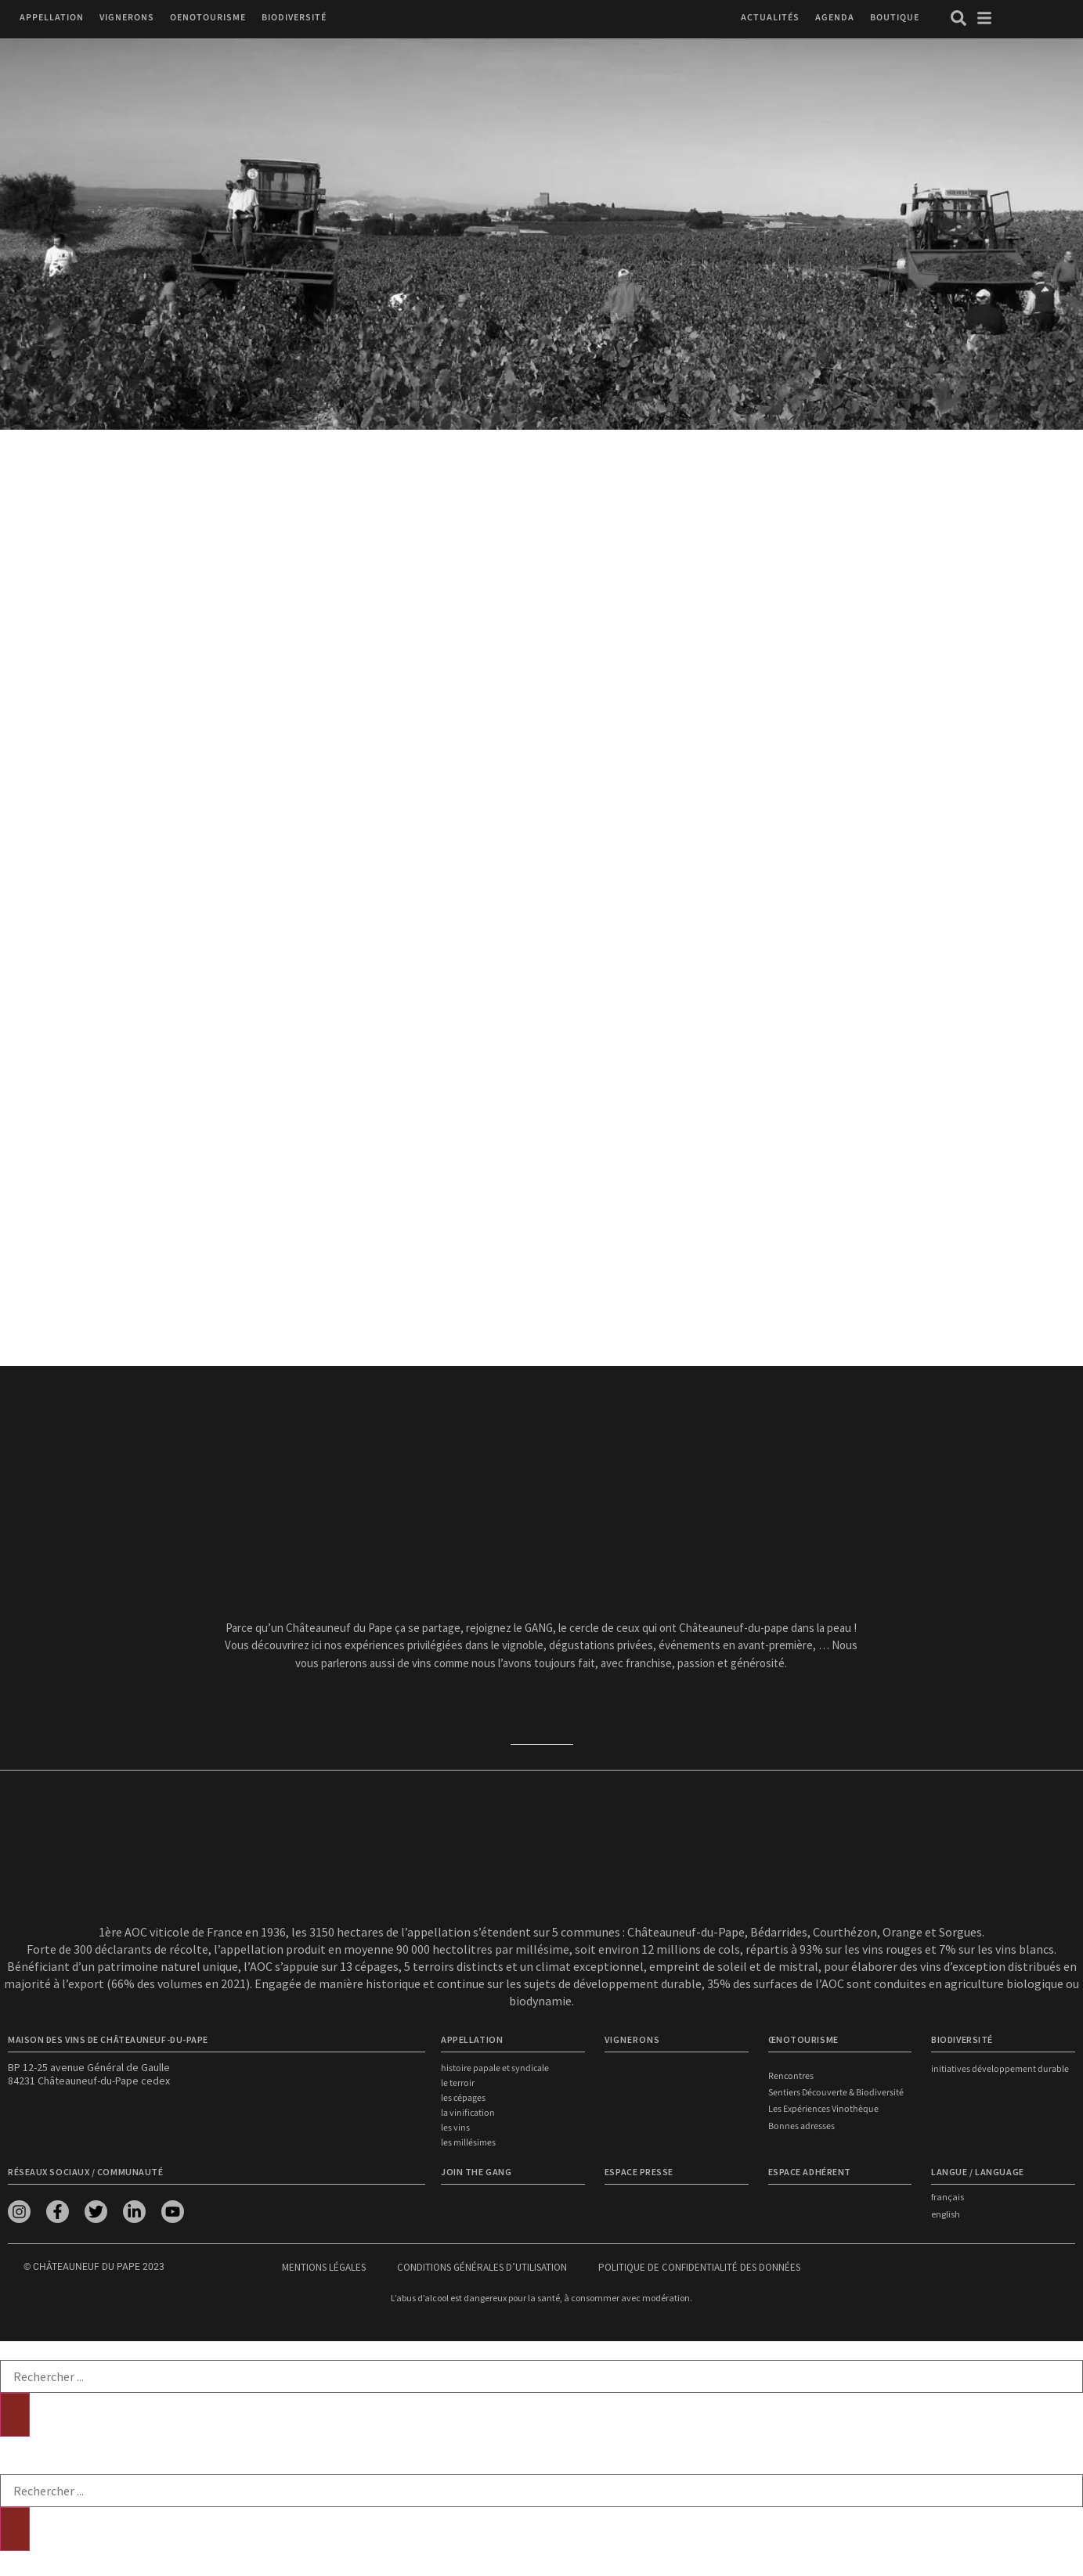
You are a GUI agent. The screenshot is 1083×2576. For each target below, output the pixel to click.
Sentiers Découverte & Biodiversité (836, 2092)
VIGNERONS (632, 2039)
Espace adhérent (809, 2172)
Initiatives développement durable (1000, 2069)
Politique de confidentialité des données (699, 2267)
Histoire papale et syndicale (495, 2068)
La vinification (468, 2113)
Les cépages (463, 2098)
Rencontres (791, 2076)
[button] (52, 17)
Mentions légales (324, 2267)
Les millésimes (468, 2142)
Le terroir (458, 2083)
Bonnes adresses (801, 2125)
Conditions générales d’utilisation (482, 2267)
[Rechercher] (15, 2415)
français (947, 2197)
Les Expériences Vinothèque (823, 2109)
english (945, 2214)
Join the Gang (476, 2172)
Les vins (455, 2128)
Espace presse (639, 2172)
